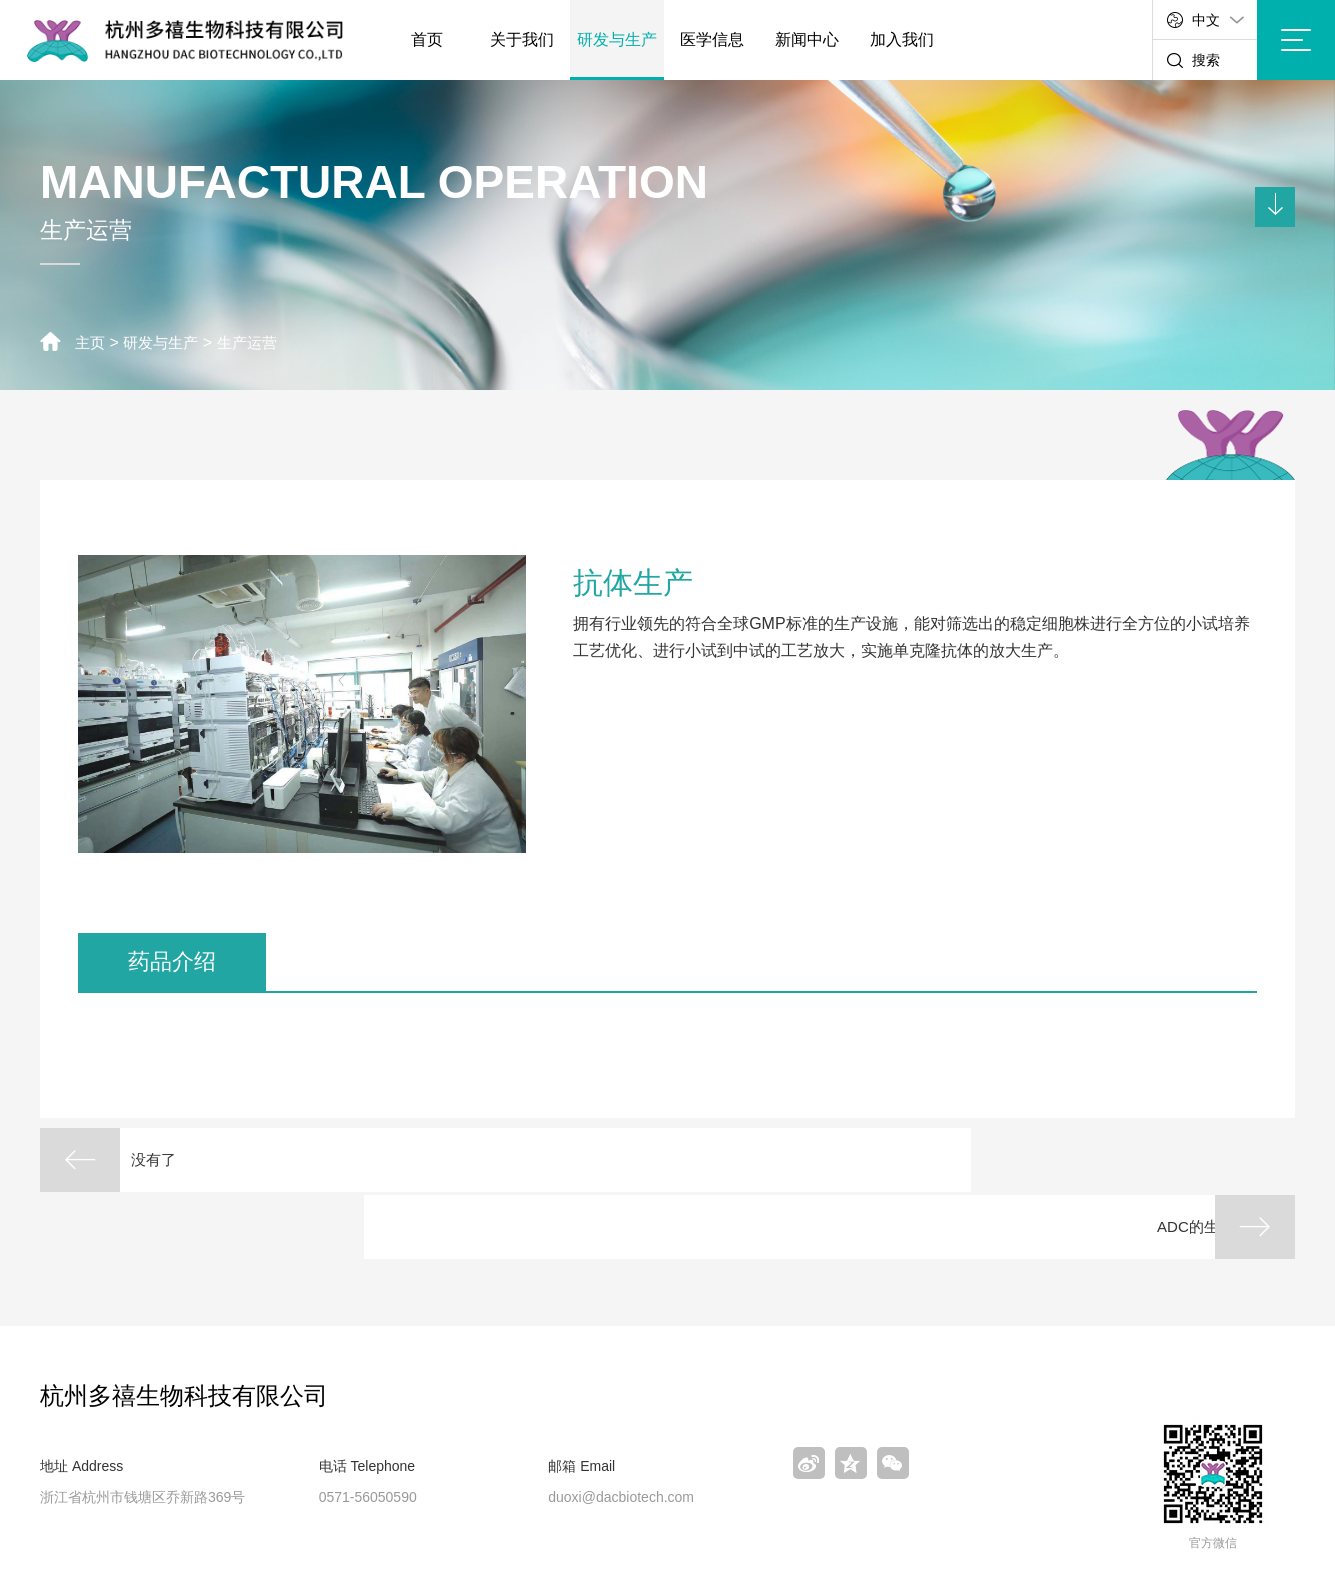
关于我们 (522, 39)
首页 (427, 39)
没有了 (174, 1160)
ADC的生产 (1144, 1160)
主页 (91, 342)
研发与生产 (617, 39)
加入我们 (902, 39)
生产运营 (256, 342)
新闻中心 (807, 39)
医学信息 (712, 39)
